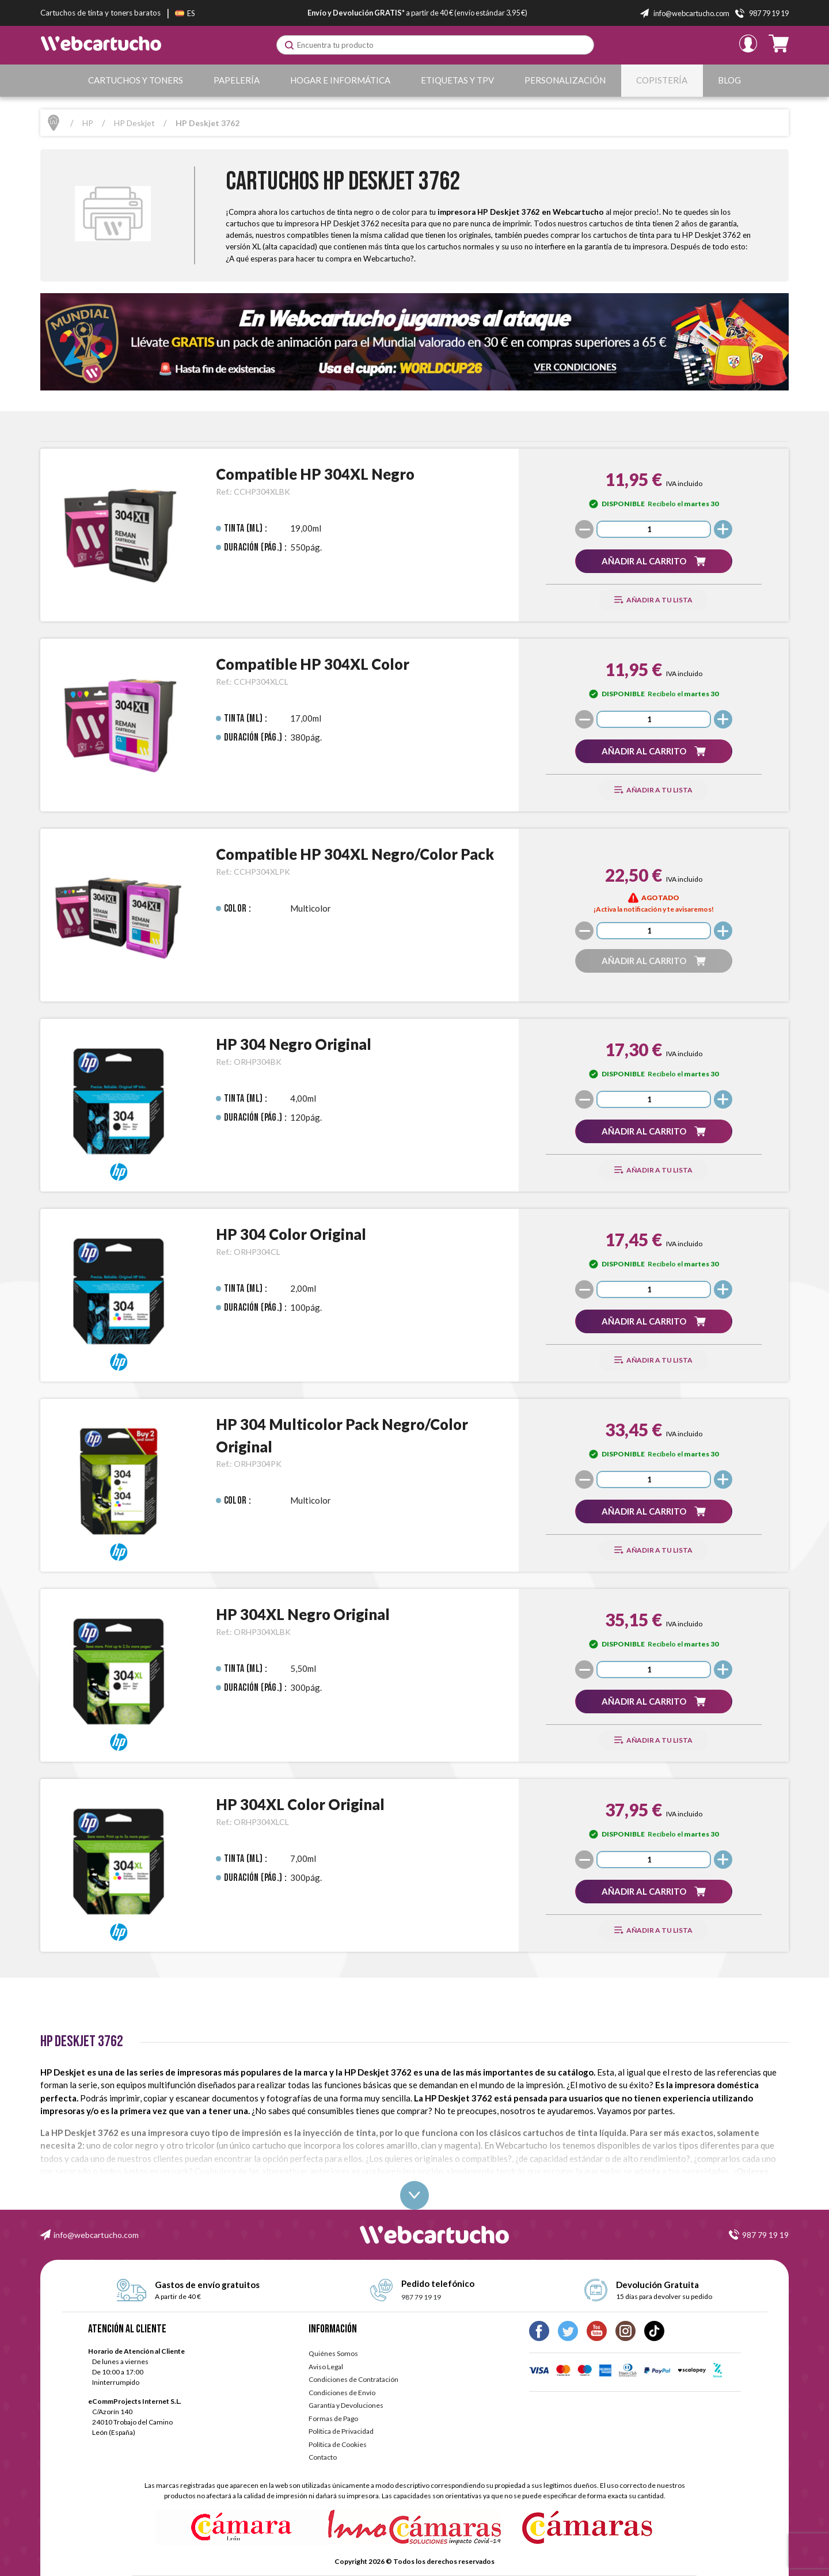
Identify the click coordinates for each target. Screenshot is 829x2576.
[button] (653, 561)
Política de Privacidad (341, 2431)
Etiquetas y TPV (457, 80)
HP (87, 123)
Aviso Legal (326, 2366)
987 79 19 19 (765, 2235)
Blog (729, 80)
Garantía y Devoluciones (346, 2405)
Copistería (661, 80)
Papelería (237, 80)
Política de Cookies (338, 2444)
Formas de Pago (333, 2418)
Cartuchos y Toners (135, 80)
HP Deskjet (134, 123)
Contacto (323, 2457)
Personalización (565, 80)
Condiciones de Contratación (353, 2379)
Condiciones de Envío (342, 2392)
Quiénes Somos (333, 2353)
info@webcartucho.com (96, 2235)
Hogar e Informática (340, 80)
